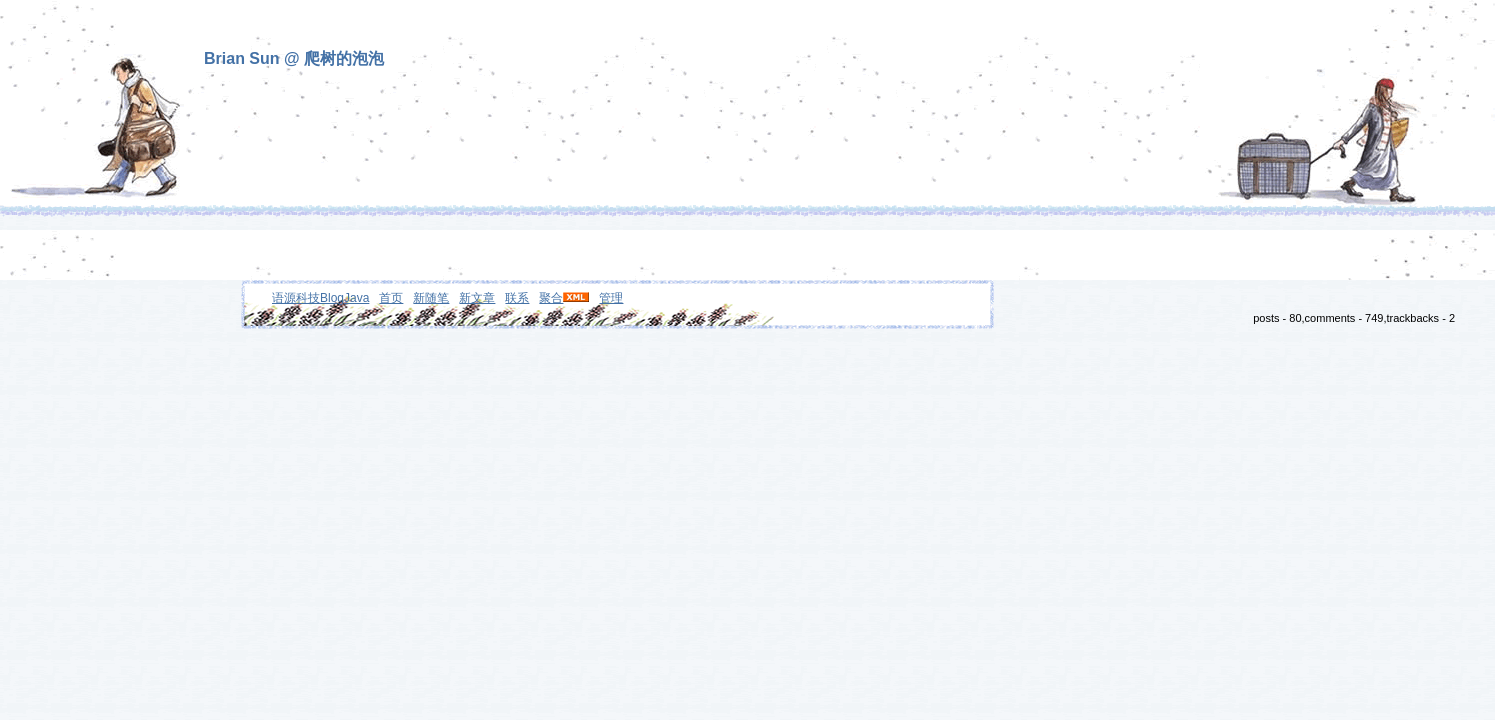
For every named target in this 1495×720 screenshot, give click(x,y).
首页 (391, 298)
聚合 (551, 298)
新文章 (477, 298)
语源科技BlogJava (320, 298)
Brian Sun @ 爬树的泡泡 (294, 58)
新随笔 (431, 298)
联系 (517, 298)
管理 (611, 298)
